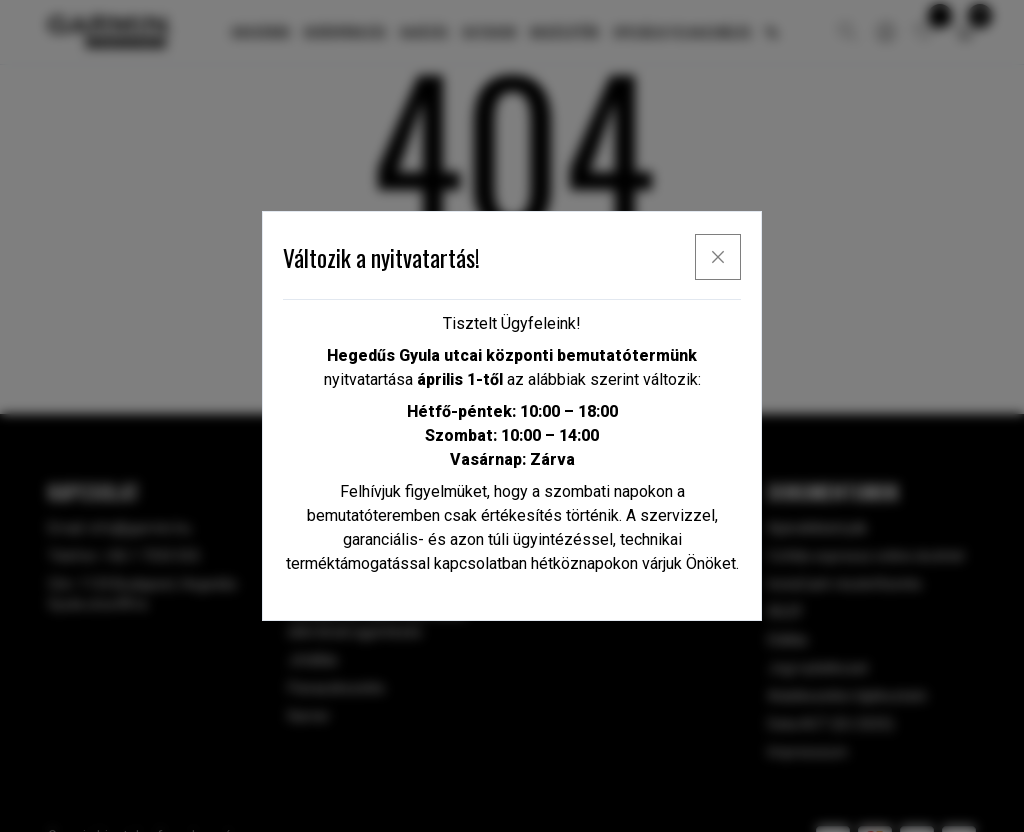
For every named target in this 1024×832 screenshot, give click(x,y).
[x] (718, 257)
